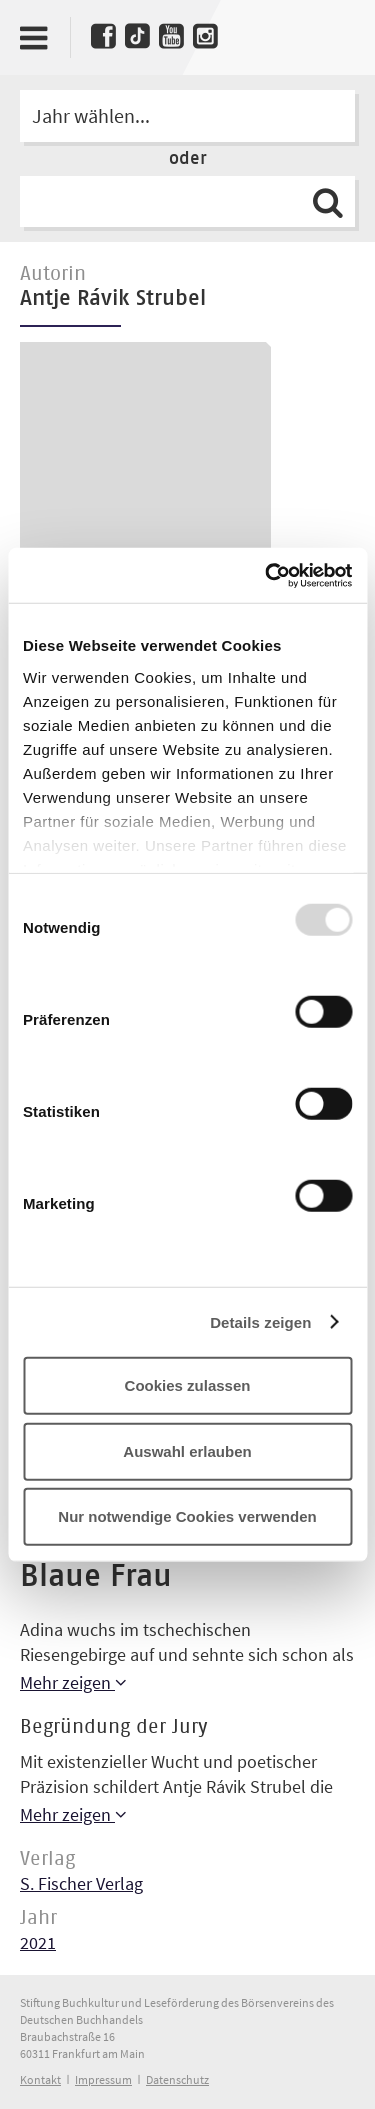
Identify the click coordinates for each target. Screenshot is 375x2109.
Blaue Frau (96, 1577)
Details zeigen (260, 1321)
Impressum (103, 2079)
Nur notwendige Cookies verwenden (187, 1516)
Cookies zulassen (188, 1385)
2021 (38, 1942)
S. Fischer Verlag (81, 1883)
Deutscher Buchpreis (332, 32)
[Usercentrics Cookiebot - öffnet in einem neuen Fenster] (267, 575)
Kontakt (40, 2079)
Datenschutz (177, 2079)
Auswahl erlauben (187, 1450)
